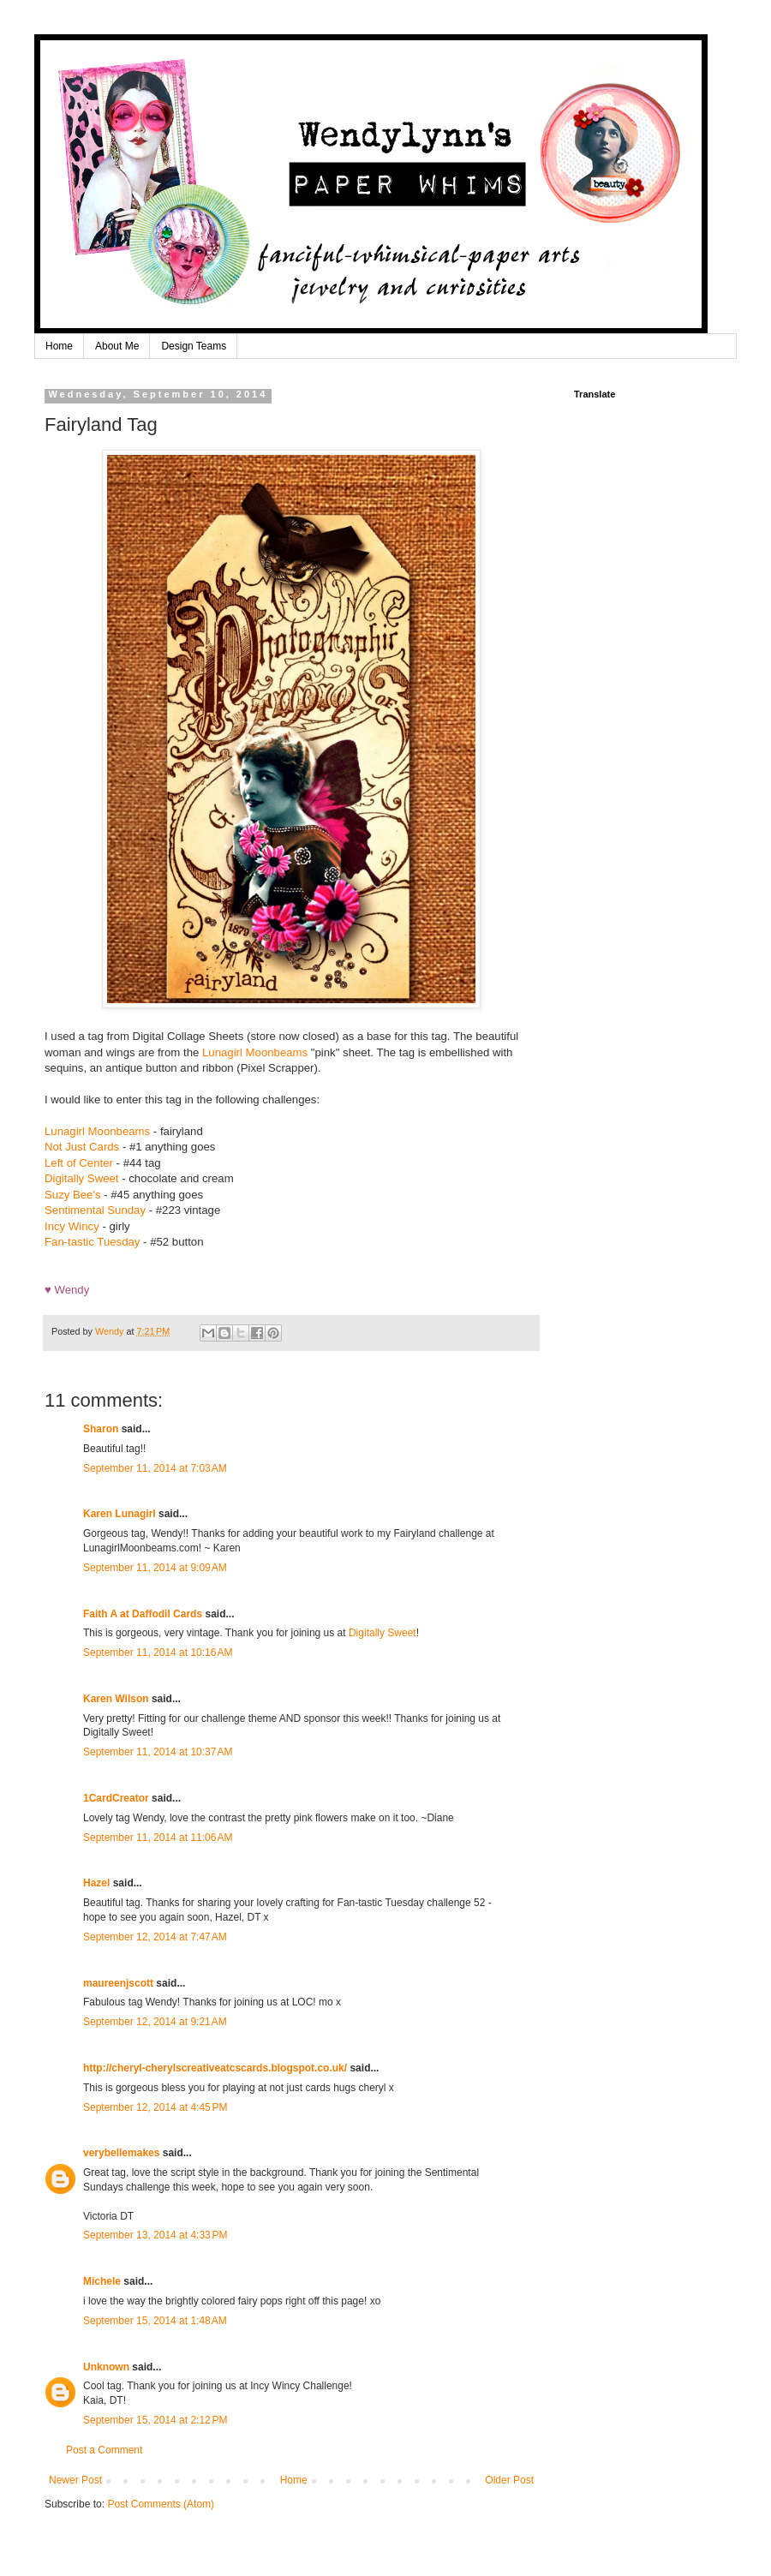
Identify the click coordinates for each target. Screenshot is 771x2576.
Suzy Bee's (73, 1194)
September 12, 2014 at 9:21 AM (155, 2022)
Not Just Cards (82, 1146)
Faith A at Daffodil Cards (142, 1614)
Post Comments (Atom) (160, 2504)
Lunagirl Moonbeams (255, 1052)
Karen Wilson (116, 1699)
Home (59, 346)
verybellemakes (121, 2153)
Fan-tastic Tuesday (92, 1241)
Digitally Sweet (83, 1178)
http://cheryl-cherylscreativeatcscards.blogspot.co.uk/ (215, 2068)
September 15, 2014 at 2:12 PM (155, 2420)
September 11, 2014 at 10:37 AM (157, 1752)
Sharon (100, 1429)
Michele (102, 2281)
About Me (117, 346)
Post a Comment (104, 2450)
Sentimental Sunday (95, 1210)
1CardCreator (116, 1798)
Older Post (509, 2480)
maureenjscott (118, 1983)
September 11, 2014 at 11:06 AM (157, 1838)
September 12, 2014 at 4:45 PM (155, 2107)
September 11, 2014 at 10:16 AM (157, 1653)
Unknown (106, 2367)
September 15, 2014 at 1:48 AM (155, 2321)
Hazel (96, 1883)
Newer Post (75, 2480)
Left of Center (79, 1163)
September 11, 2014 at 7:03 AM (155, 1468)
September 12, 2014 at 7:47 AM (155, 1937)
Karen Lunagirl (119, 1514)
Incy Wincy (72, 1226)
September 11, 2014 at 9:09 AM (155, 1568)
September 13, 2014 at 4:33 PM (155, 2235)
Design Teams (193, 346)
